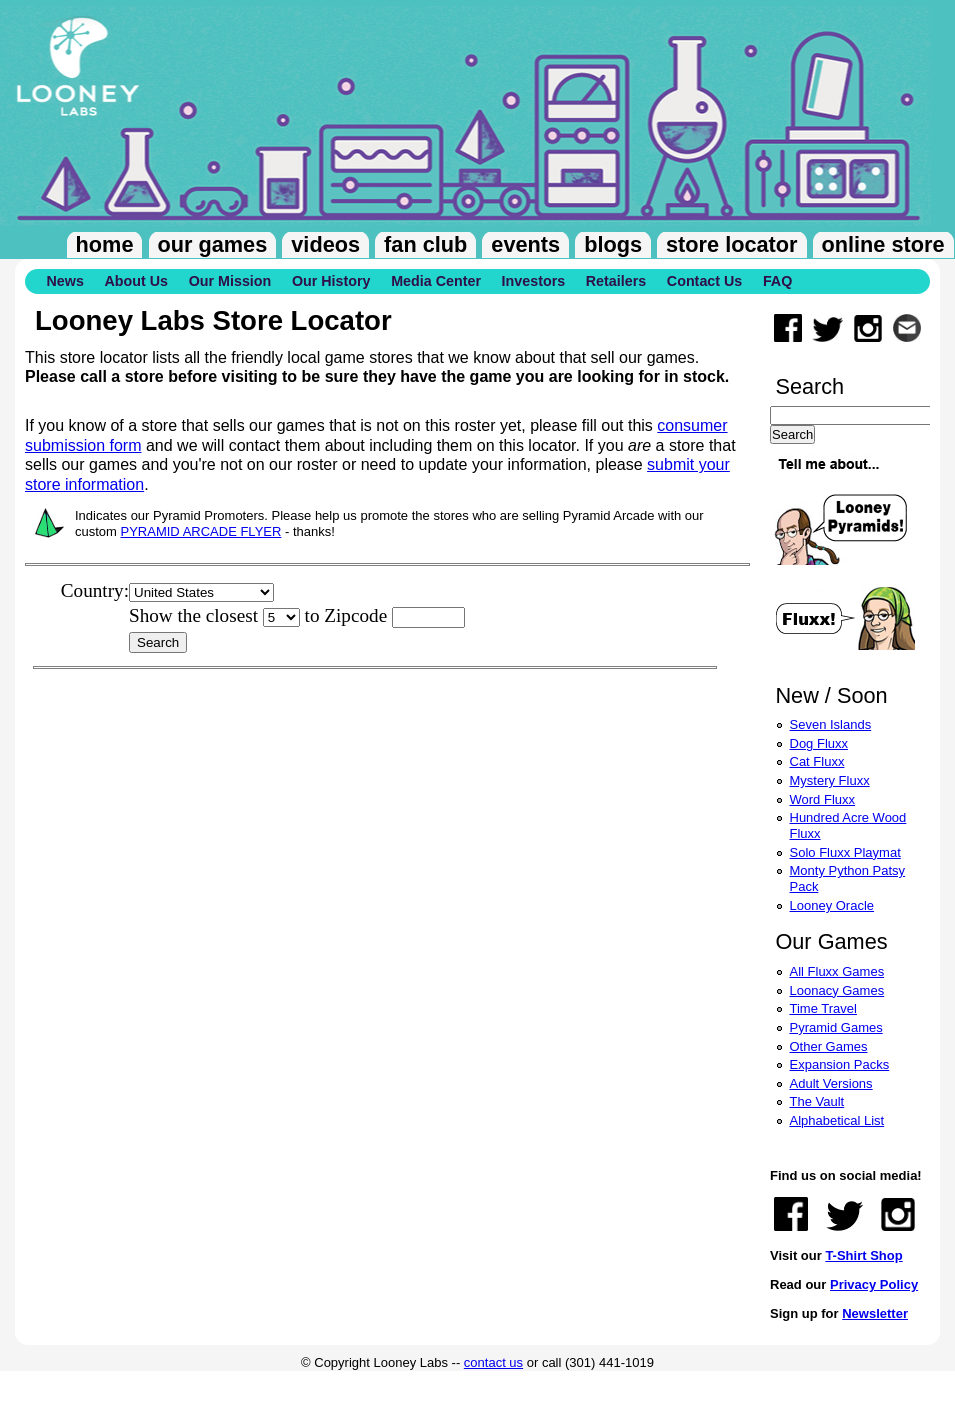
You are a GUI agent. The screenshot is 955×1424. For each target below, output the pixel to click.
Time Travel (823, 1008)
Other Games (829, 1046)
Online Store (883, 244)
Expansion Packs (840, 1064)
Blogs (613, 244)
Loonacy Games (837, 990)
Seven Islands (831, 724)
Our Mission (230, 281)
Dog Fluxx (819, 743)
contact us (493, 1362)
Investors (534, 281)
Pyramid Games (836, 1027)
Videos (325, 244)
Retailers (616, 281)
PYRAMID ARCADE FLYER (201, 531)
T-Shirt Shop (863, 1255)
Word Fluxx (823, 799)
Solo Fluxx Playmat (845, 852)
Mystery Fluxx (830, 780)
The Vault (817, 1101)
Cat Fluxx (817, 761)
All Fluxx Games (837, 971)
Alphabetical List (837, 1120)
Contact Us (704, 281)
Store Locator (731, 244)
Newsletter (875, 1313)
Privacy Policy (874, 1284)
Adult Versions (831, 1083)
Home (105, 244)
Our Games (213, 244)
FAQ (777, 281)
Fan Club (425, 244)
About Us (136, 281)
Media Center (436, 281)
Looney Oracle (832, 905)
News (65, 281)
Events (525, 244)
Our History (331, 281)
